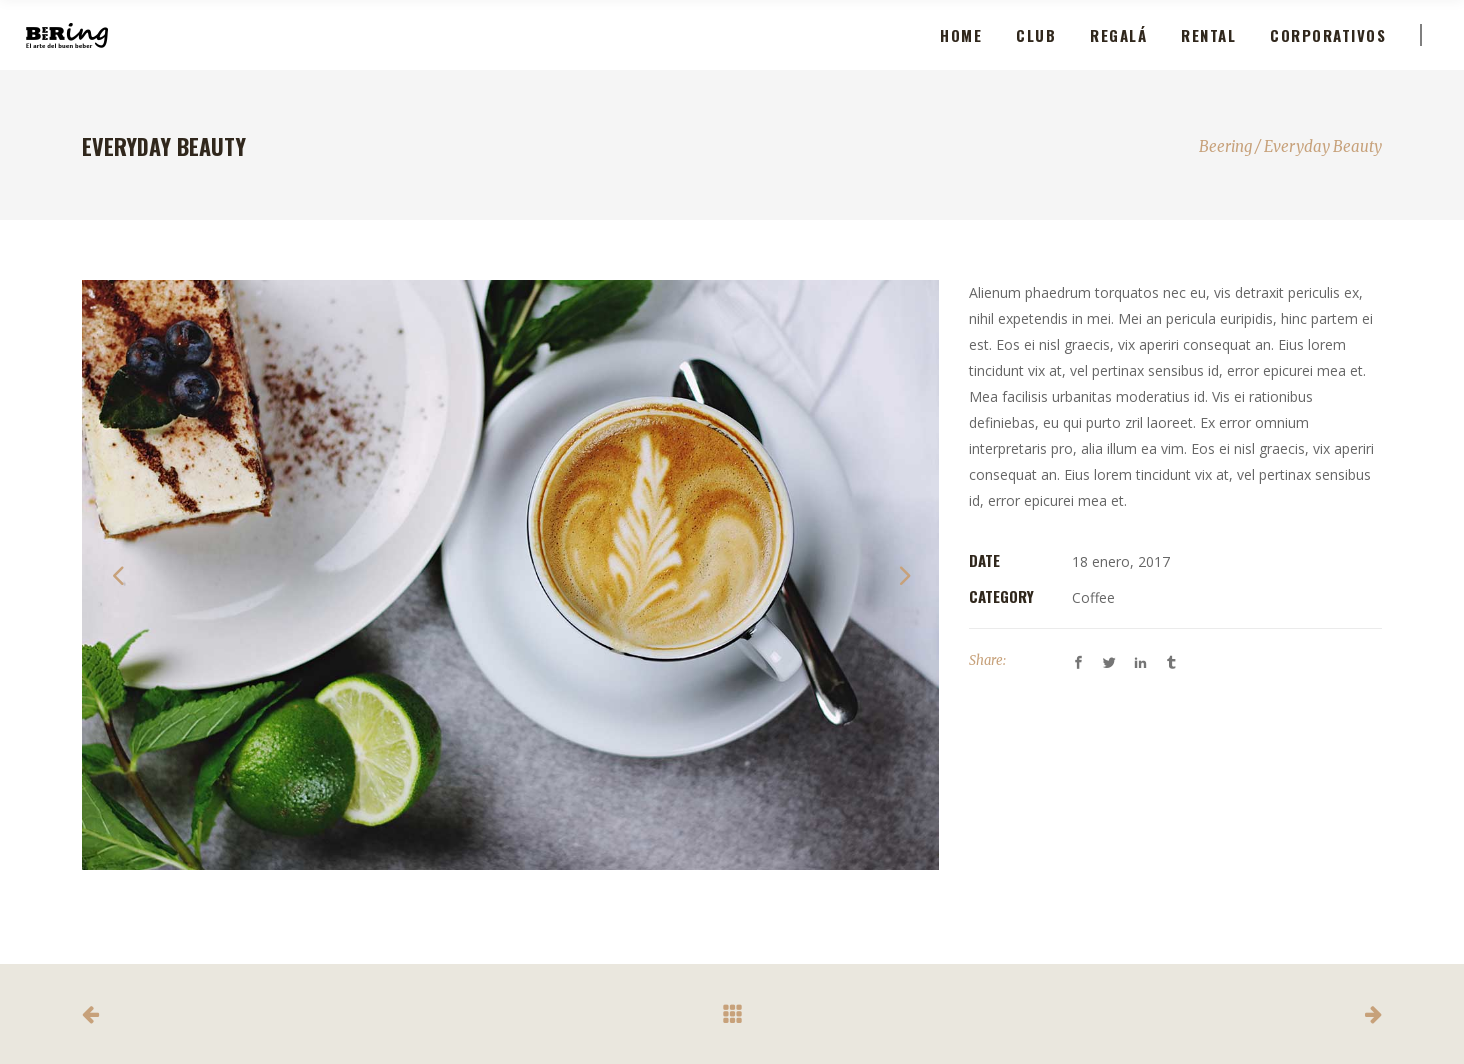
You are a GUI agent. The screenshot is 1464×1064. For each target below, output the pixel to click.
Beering (1225, 146)
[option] (510, 575)
